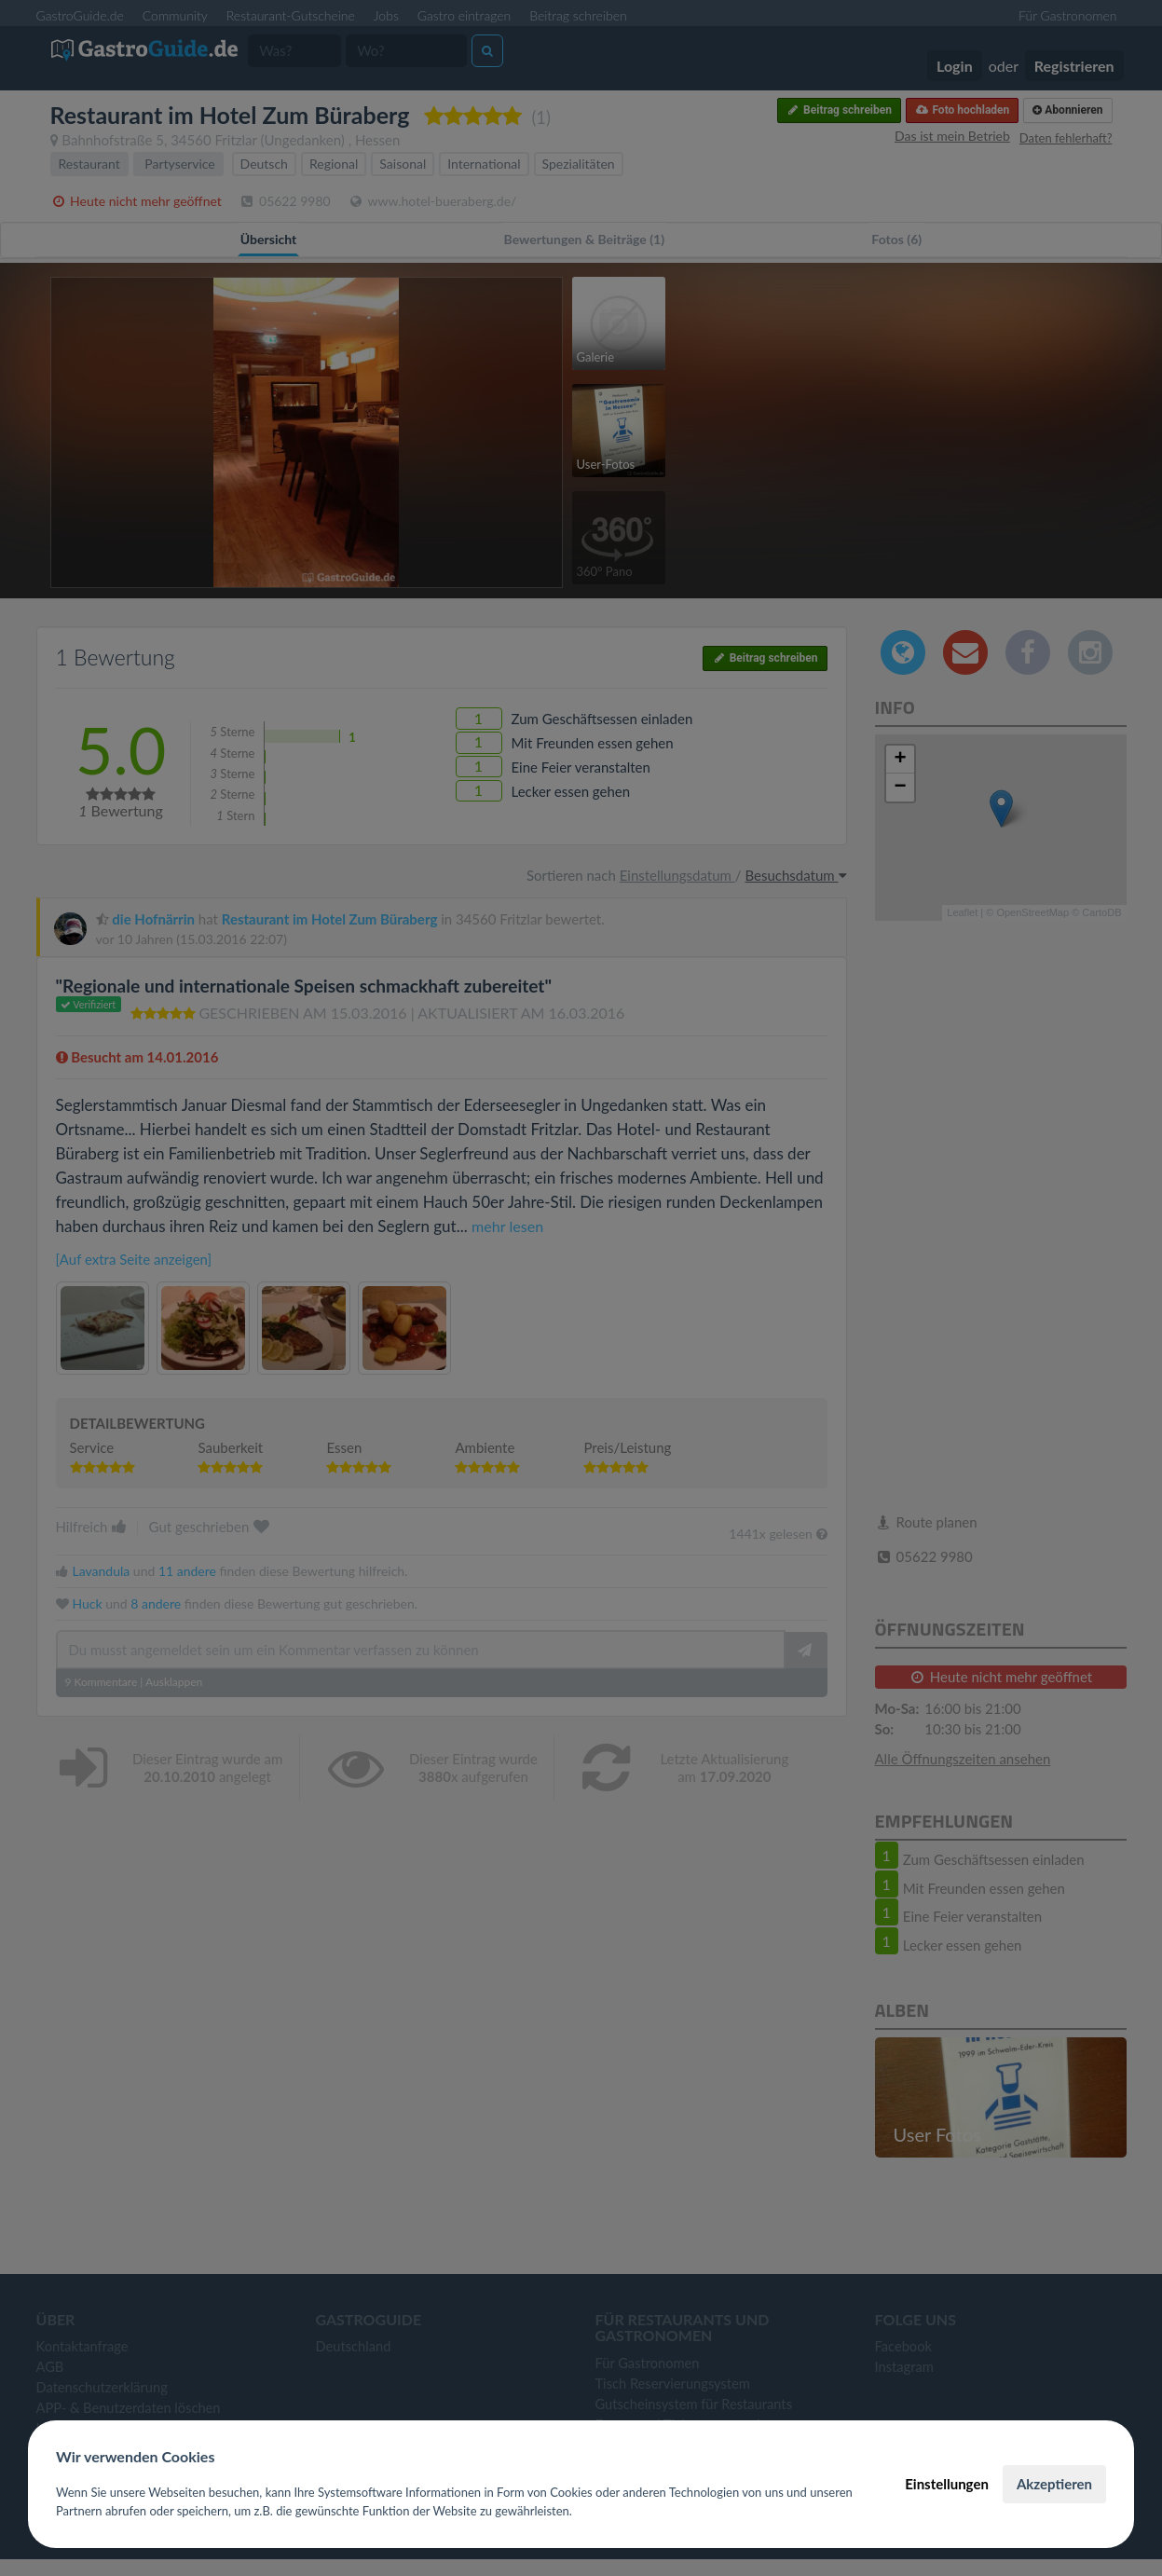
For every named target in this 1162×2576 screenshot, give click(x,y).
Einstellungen (947, 2483)
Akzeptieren (1054, 2483)
